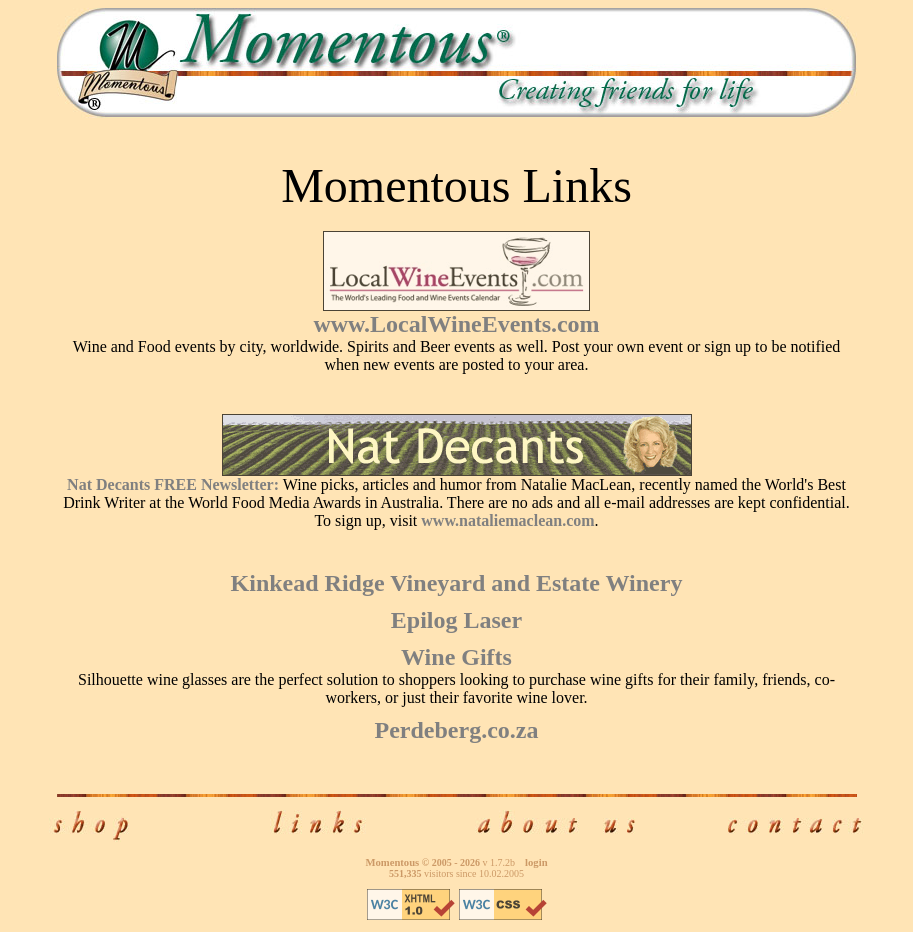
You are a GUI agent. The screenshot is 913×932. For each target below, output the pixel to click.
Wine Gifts (456, 657)
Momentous (392, 862)
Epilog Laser (456, 620)
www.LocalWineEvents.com (456, 324)
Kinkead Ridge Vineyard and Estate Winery (457, 583)
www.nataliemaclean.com (507, 520)
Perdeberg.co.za (457, 730)
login (536, 862)
